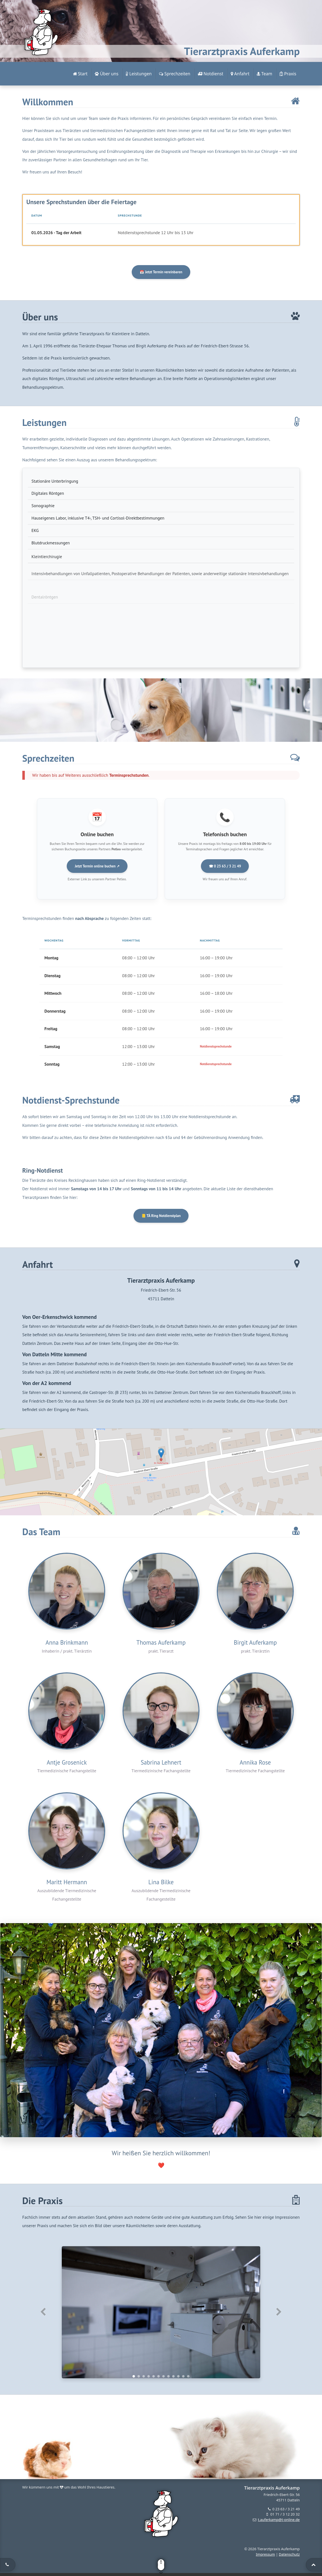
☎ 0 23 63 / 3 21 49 (225, 890)
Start (80, 74)
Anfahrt (240, 74)
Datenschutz (289, 2554)
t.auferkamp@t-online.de (279, 2519)
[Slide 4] (148, 2400)
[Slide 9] (173, 2400)
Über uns (106, 74)
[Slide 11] (183, 2400)
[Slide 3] (143, 2400)
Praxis (288, 74)
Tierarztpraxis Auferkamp (242, 51)
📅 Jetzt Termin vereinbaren (161, 272)
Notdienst (210, 74)
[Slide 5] (153, 2400)
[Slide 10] (178, 2400)
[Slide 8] (168, 2400)
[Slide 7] (163, 2400)
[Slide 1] (133, 2400)
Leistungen (139, 74)
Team (264, 74)
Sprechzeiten (174, 74)
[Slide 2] (138, 2400)
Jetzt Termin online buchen (97, 890)
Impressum (265, 2554)
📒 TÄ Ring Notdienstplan (161, 1215)
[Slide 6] (158, 2400)
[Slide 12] (188, 2400)
